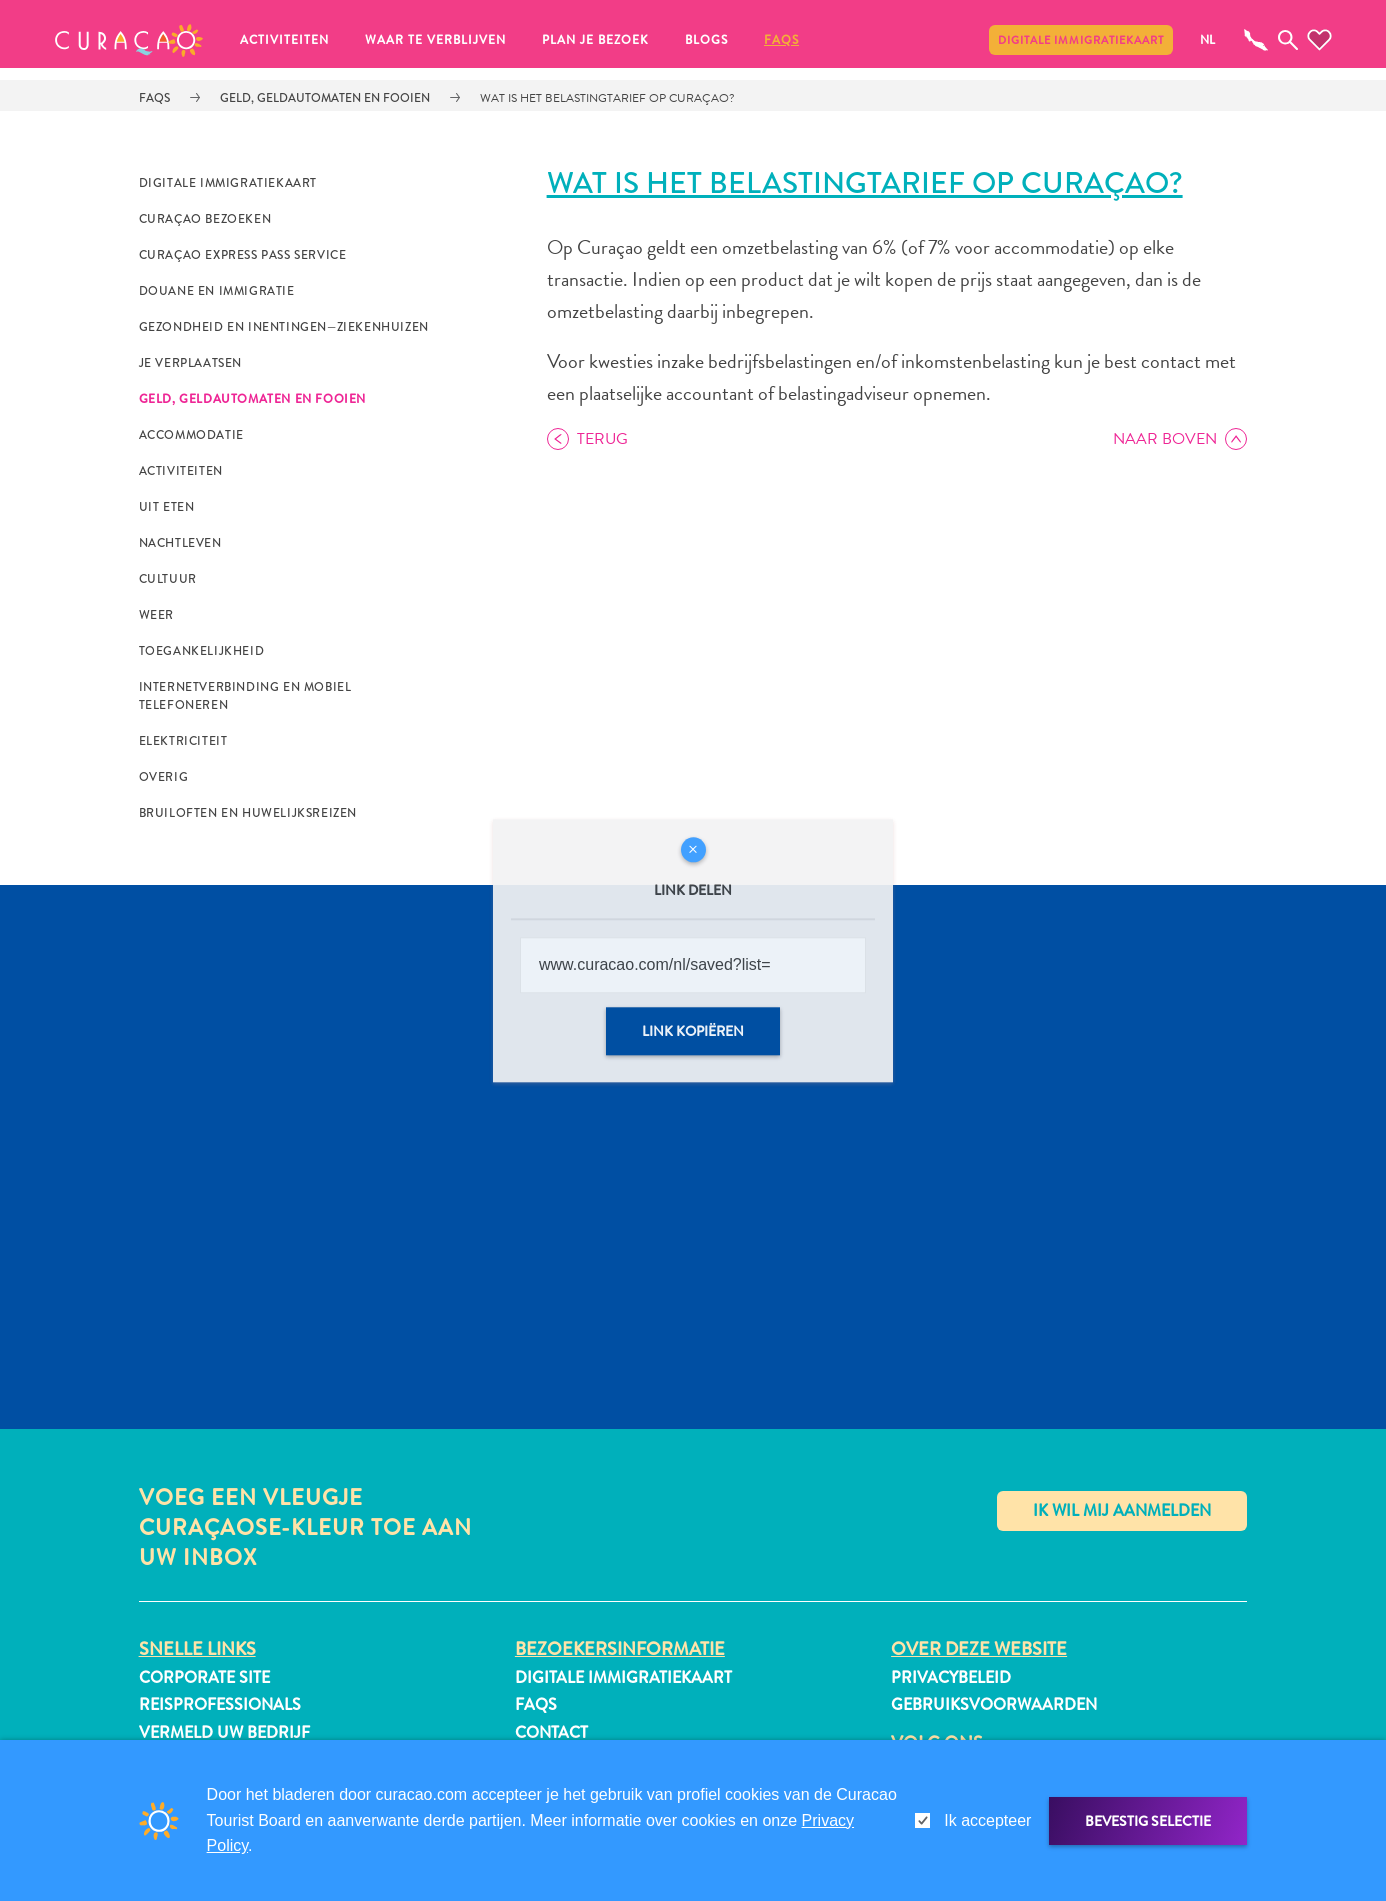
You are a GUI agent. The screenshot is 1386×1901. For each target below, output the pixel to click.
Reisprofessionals (220, 1704)
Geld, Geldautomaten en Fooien (325, 98)
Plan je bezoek (595, 40)
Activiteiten (284, 40)
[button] (129, 40)
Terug (602, 439)
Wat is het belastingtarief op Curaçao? (607, 98)
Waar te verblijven (435, 40)
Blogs (706, 40)
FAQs (781, 40)
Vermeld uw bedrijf (224, 1732)
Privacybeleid (951, 1677)
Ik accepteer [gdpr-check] (987, 1820)
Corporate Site (204, 1677)
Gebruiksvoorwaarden (994, 1704)
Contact (551, 1732)
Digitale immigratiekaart (1081, 40)
